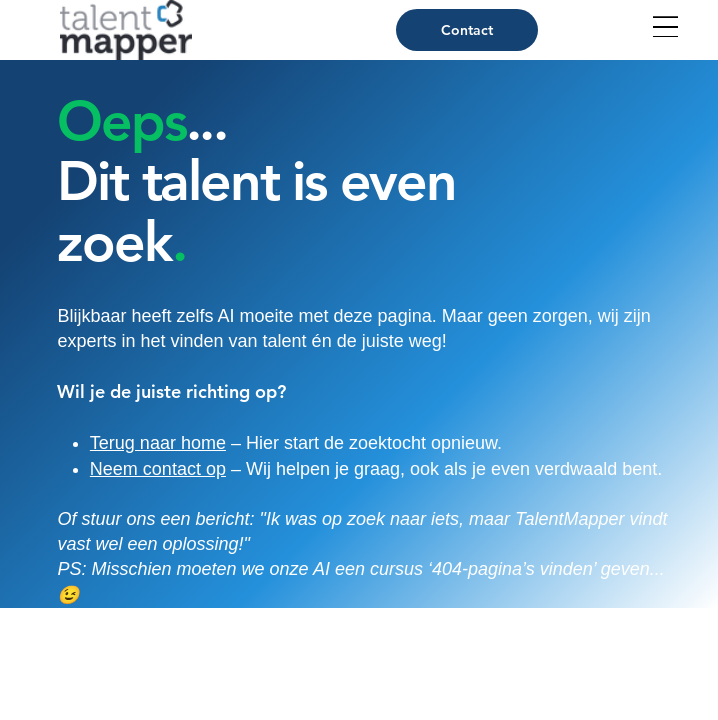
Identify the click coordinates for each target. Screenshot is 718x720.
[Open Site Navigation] (665, 26)
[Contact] (467, 30)
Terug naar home (158, 443)
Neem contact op (158, 469)
